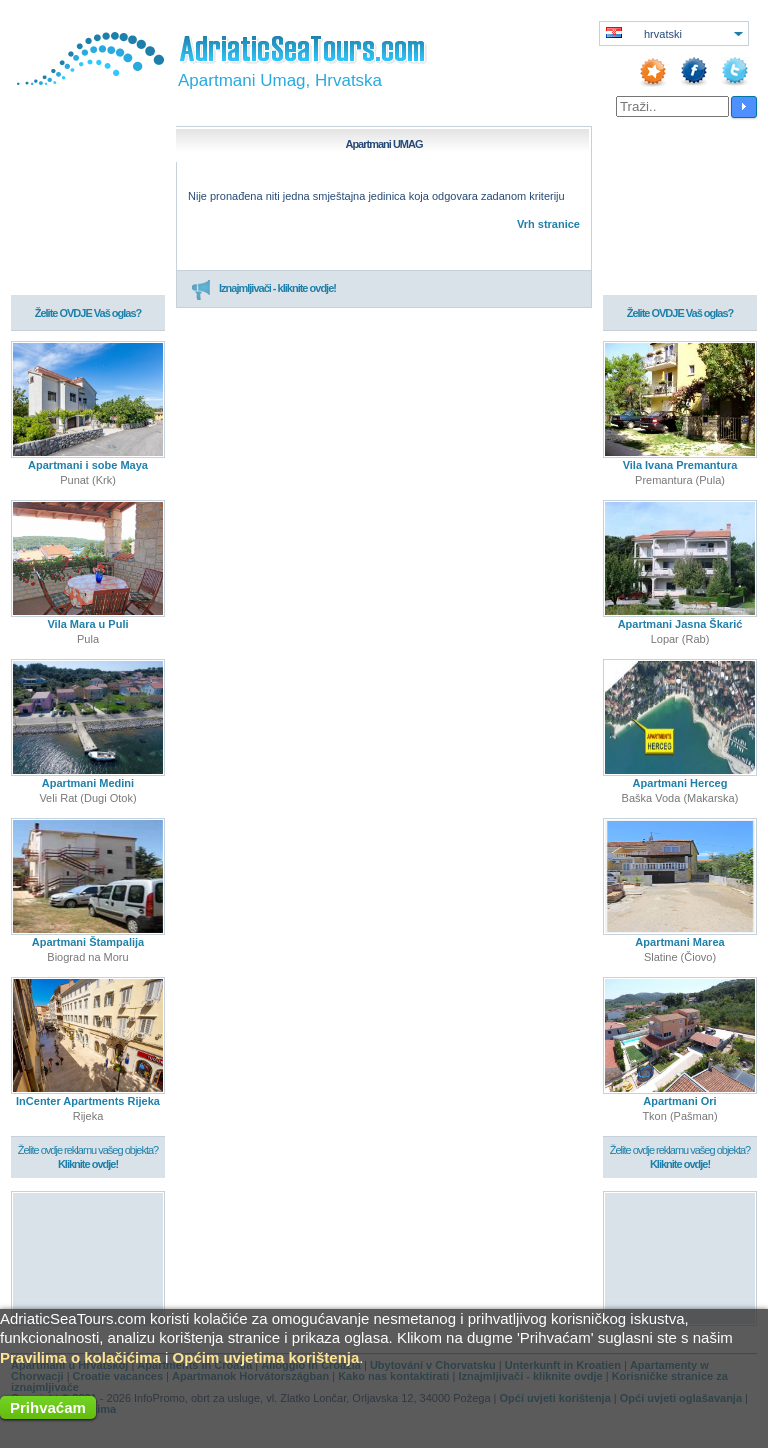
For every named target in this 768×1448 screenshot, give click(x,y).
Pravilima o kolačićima (80, 1357)
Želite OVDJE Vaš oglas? (88, 313)
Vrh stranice (548, 224)
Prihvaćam (48, 1407)
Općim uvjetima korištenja (266, 1357)
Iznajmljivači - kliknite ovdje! (263, 289)
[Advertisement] (88, 1257)
